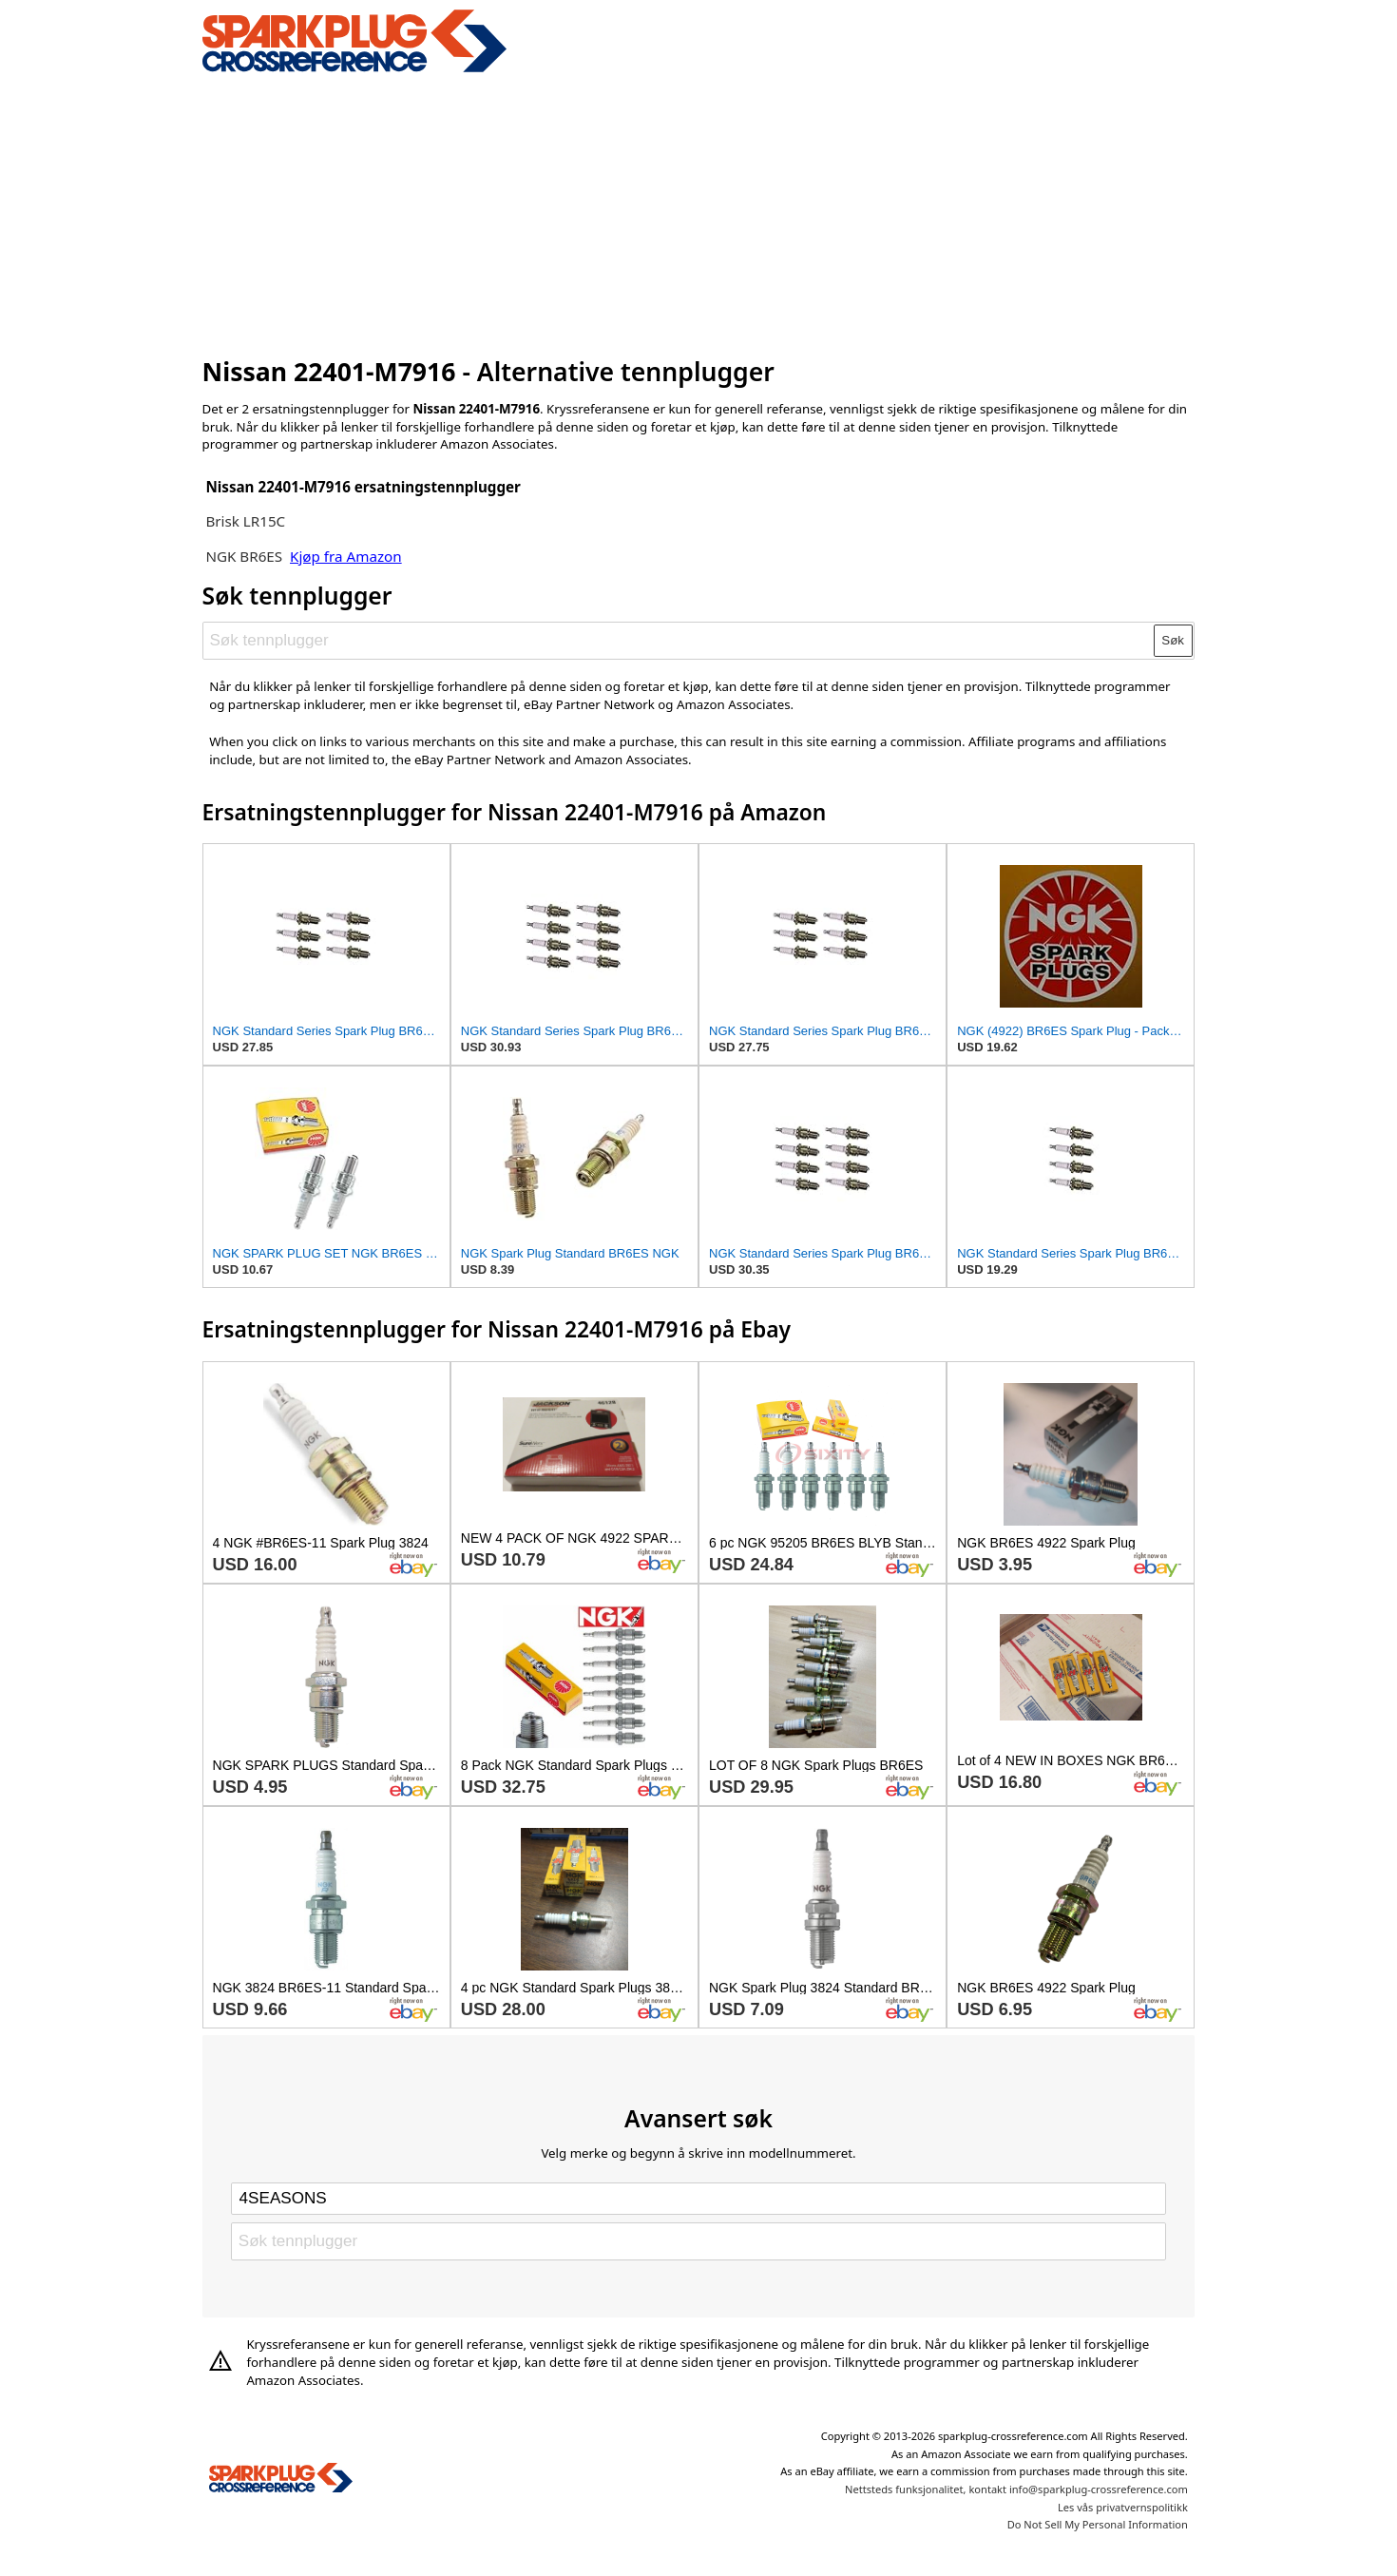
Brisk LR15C (245, 520)
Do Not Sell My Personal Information (1097, 2524)
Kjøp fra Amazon (346, 556)
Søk (1172, 640)
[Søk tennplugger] (678, 640)
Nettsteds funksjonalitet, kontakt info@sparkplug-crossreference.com (1016, 2489)
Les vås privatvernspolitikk (1123, 2507)
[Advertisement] (699, 212)
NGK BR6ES (243, 556)
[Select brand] (698, 2198)
